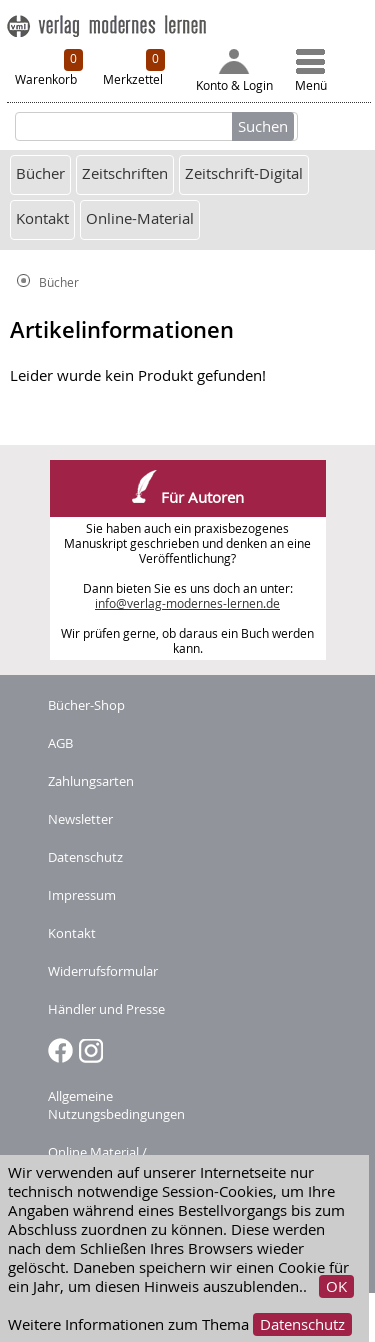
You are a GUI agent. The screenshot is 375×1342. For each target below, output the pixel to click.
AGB (60, 743)
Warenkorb (49, 68)
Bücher (40, 173)
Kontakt (42, 218)
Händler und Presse (106, 1009)
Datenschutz (302, 1324)
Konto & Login (234, 71)
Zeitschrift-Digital (244, 173)
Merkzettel (134, 68)
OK (336, 1286)
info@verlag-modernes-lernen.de (187, 603)
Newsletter (80, 819)
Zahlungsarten (91, 781)
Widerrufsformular (103, 971)
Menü (311, 71)
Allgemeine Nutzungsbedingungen (116, 1105)
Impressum (82, 895)
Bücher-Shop (86, 705)
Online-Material (140, 218)
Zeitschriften (125, 173)
